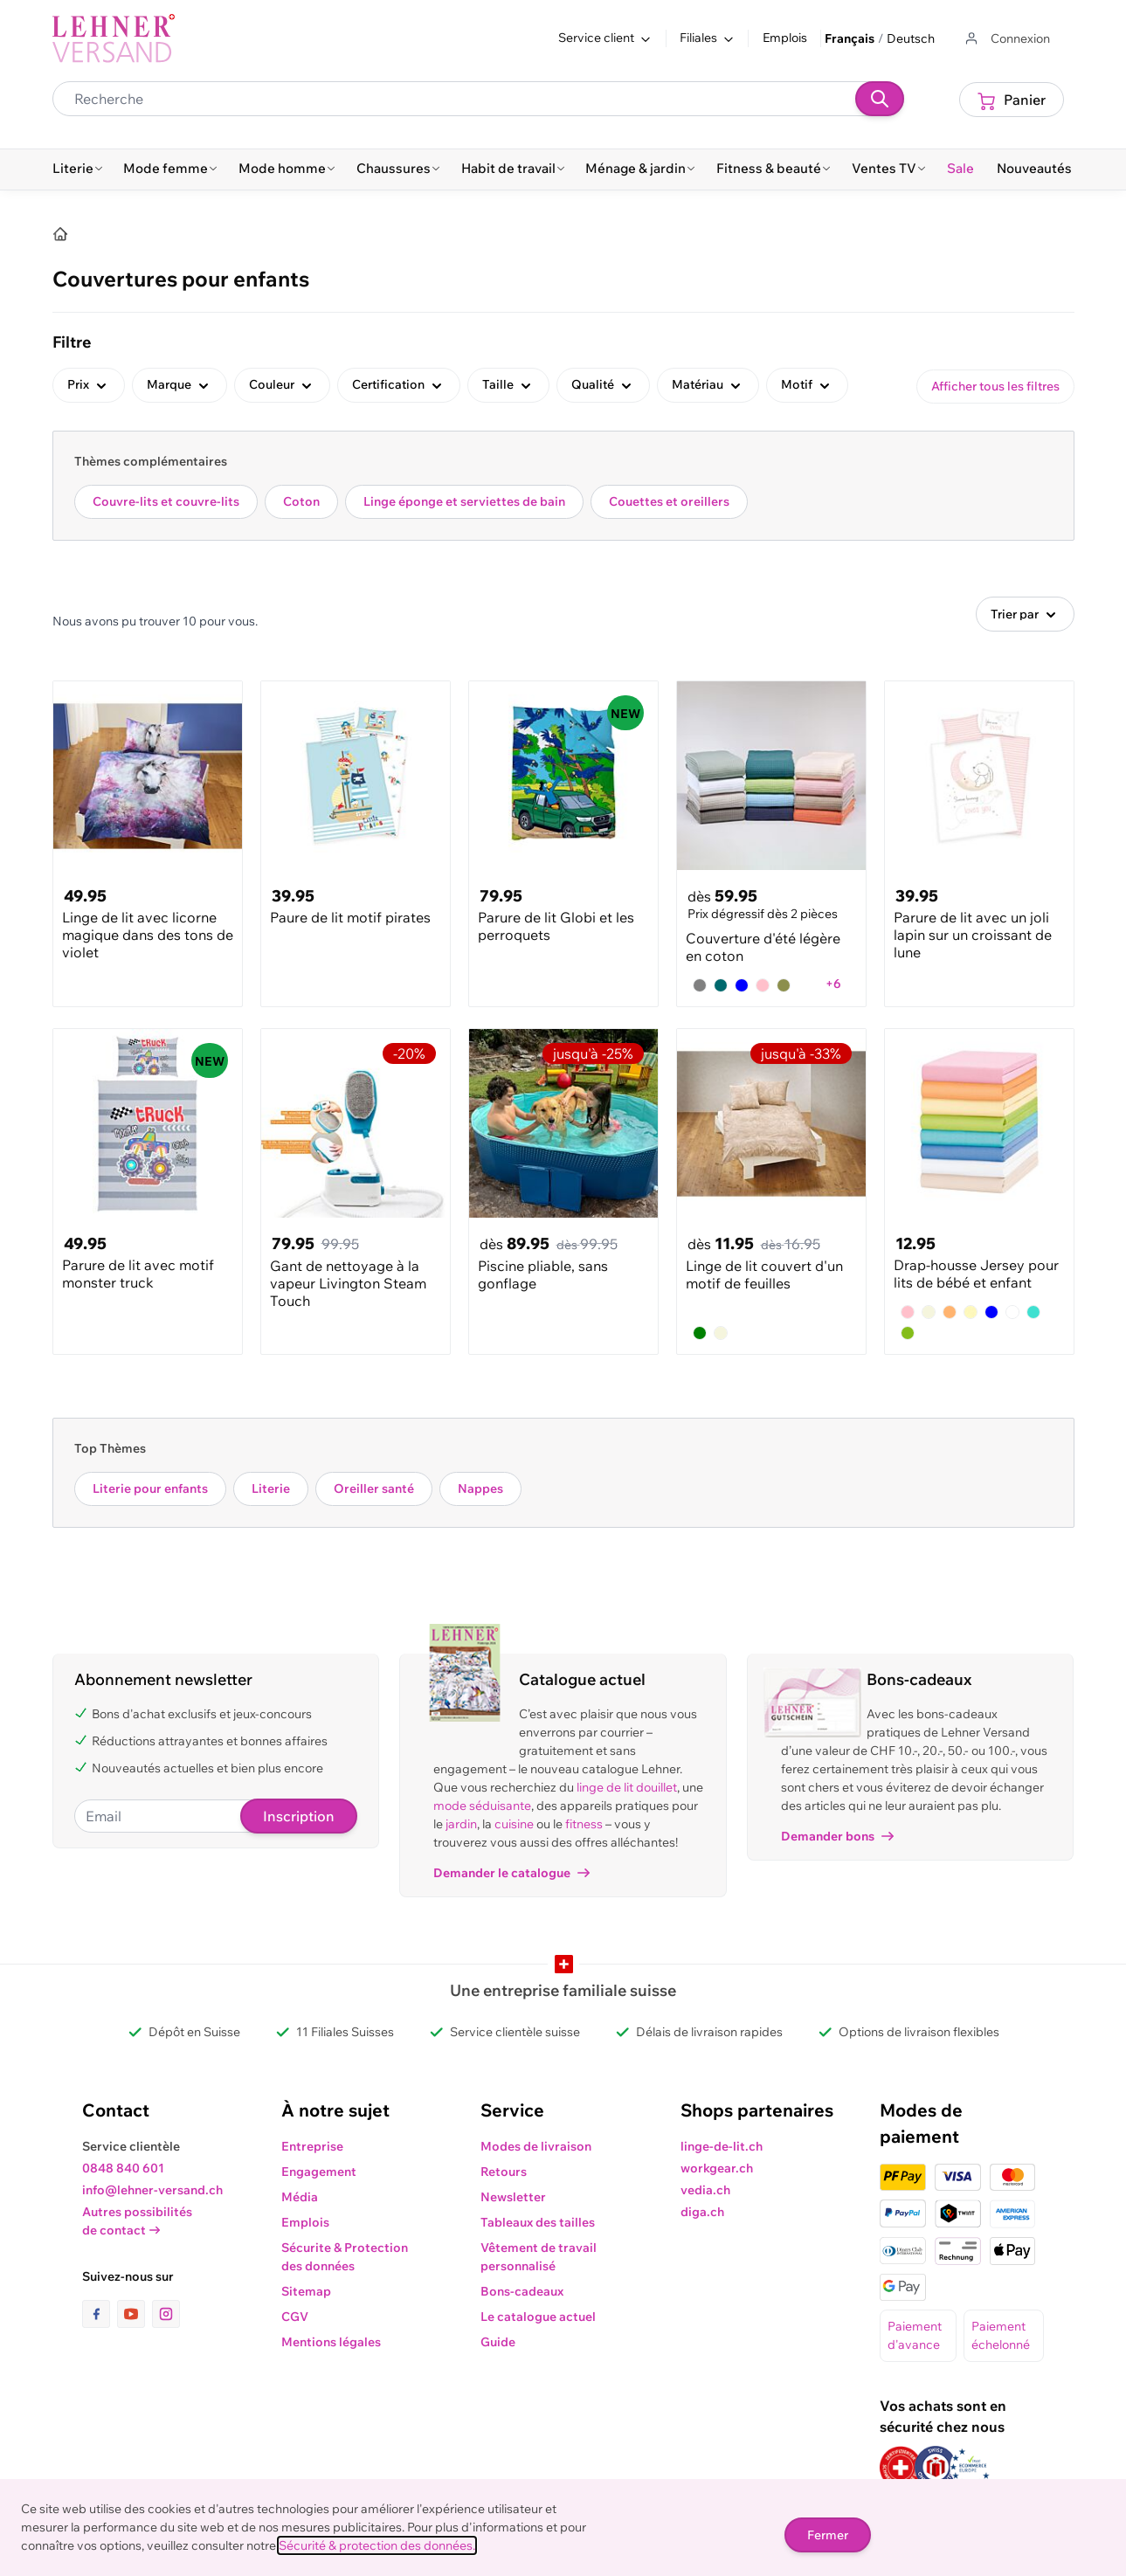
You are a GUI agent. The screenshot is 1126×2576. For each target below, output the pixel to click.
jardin (461, 1824)
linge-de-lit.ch (721, 2146)
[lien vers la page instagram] (166, 2314)
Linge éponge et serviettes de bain (464, 501)
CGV (294, 2316)
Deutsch (911, 38)
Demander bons (837, 1836)
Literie (271, 1488)
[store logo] (113, 38)
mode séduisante (482, 1805)
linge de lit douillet (627, 1787)
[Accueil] (60, 234)
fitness (584, 1824)
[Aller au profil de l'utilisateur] (1006, 39)
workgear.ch (716, 2168)
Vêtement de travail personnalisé (538, 2257)
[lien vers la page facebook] (99, 2314)
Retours (503, 2171)
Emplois (785, 37)
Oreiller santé (374, 1488)
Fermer (827, 2535)
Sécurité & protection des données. (377, 2545)
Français (849, 38)
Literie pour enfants (150, 1488)
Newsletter (513, 2197)
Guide (497, 2342)
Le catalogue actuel (538, 2316)
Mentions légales (331, 2342)
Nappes (480, 1488)
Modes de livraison (535, 2146)
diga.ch (702, 2212)
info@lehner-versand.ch (152, 2190)
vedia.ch (705, 2190)
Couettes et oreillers (669, 501)
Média (299, 2197)
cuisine (514, 1824)
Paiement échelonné (1000, 2335)
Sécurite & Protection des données (344, 2257)
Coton (301, 501)
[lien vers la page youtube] (134, 2314)
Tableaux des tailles (537, 2222)
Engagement (318, 2171)
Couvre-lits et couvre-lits (166, 501)
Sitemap (306, 2291)
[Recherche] (879, 98)
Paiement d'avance (915, 2335)
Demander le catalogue (511, 1873)
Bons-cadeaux (521, 2291)
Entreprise (312, 2146)
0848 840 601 (123, 2168)
